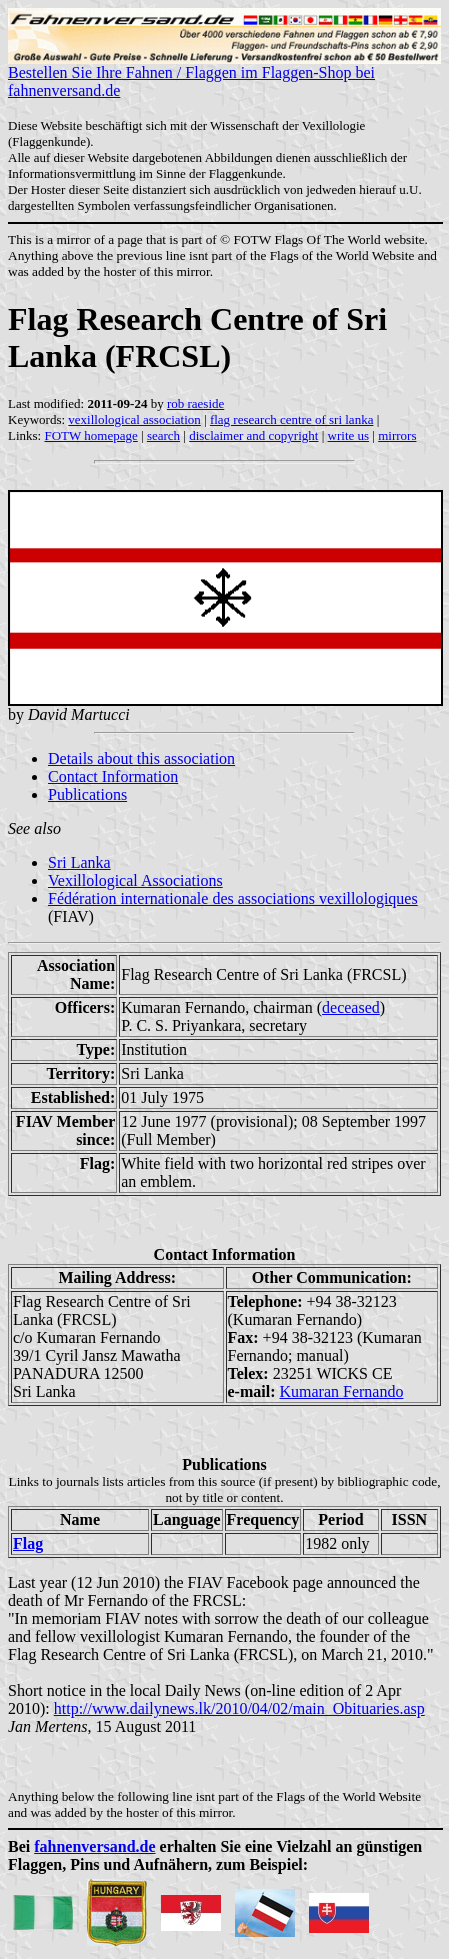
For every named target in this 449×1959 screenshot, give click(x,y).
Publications (87, 794)
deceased (351, 1007)
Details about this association (141, 758)
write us (349, 435)
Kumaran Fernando (341, 1391)
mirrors (397, 435)
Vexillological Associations (135, 880)
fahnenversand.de (94, 1846)
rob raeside (195, 403)
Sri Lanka (79, 862)
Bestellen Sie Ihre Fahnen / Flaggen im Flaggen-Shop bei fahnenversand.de (224, 74)
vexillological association (134, 419)
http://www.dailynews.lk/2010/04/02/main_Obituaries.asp (239, 1708)
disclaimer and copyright (253, 435)
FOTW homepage (90, 435)
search (163, 435)
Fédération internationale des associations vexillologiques (233, 898)
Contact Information (113, 776)
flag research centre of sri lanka (292, 419)
